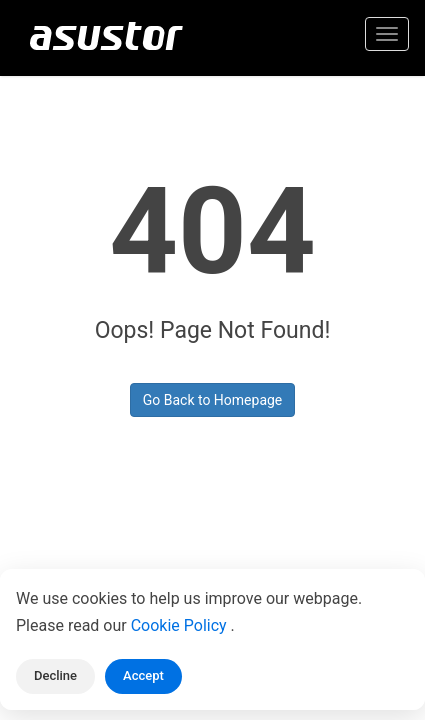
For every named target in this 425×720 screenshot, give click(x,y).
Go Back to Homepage (213, 400)
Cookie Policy (181, 625)
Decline (55, 675)
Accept (143, 675)
